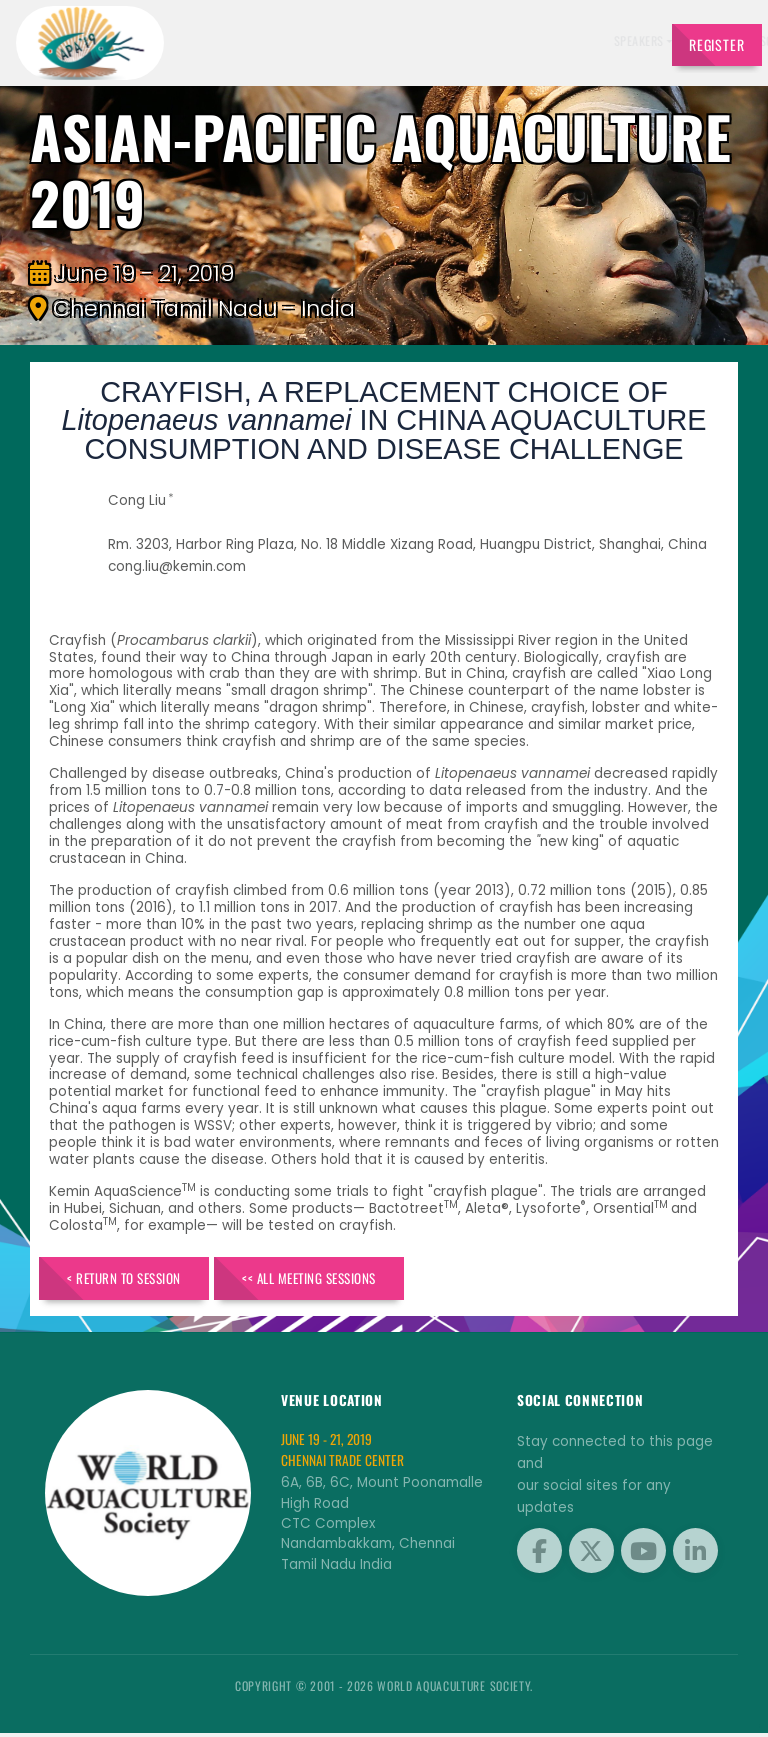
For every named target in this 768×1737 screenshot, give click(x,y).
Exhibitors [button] (295, 40)
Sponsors (431, 40)
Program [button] (563, 40)
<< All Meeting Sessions (352, 1280)
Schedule (369, 40)
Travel (623, 40)
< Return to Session (138, 1280)
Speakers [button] (222, 40)
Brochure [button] (493, 40)
